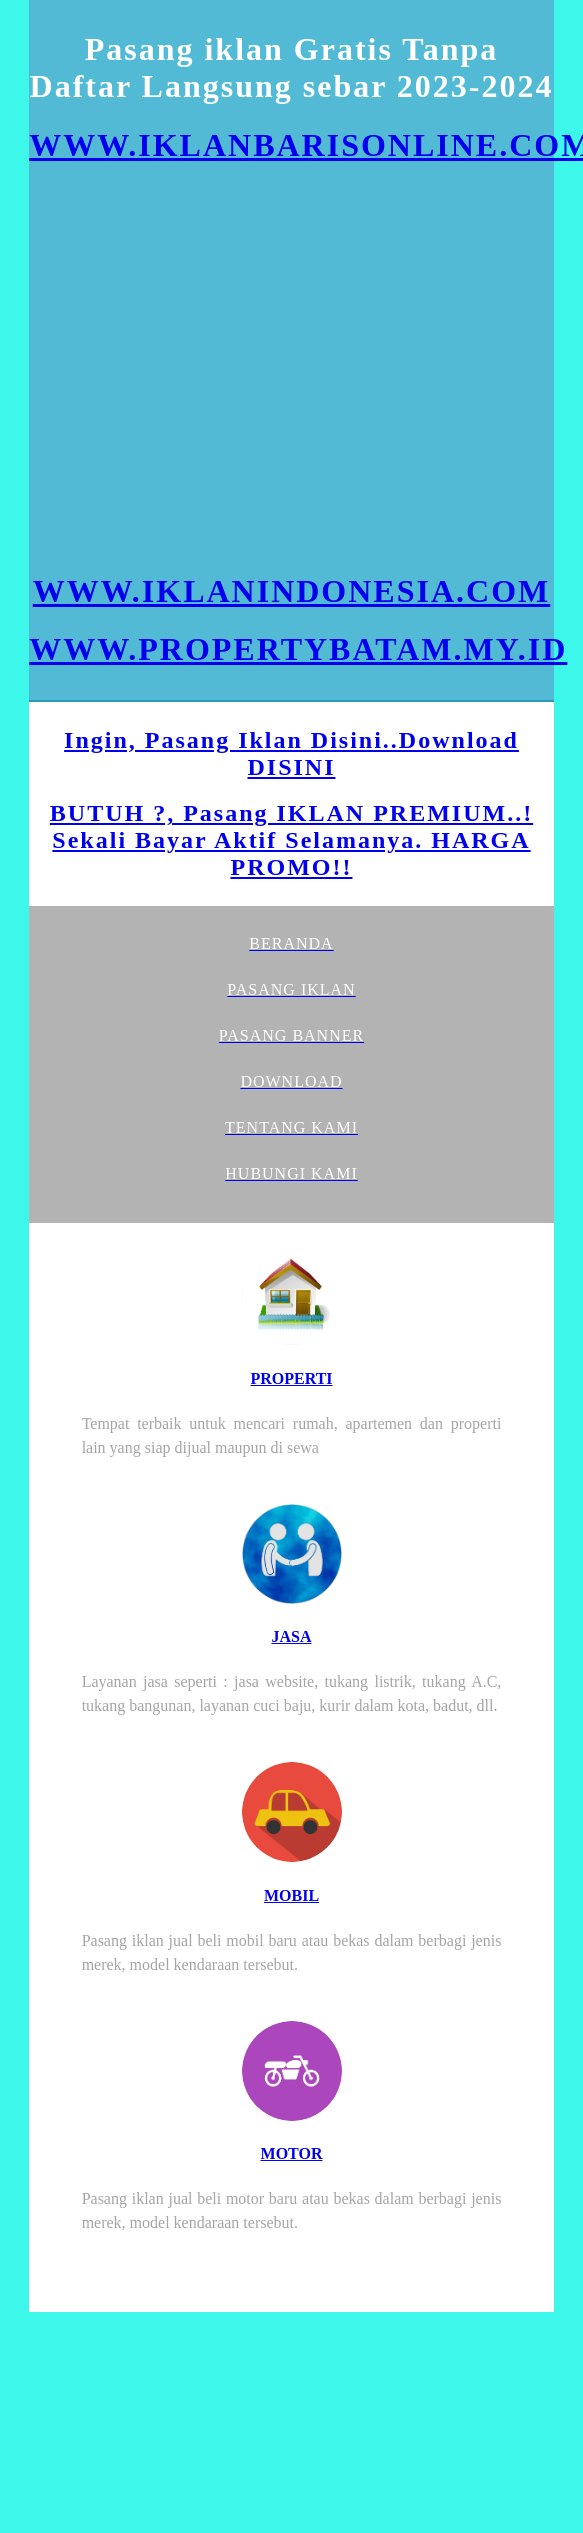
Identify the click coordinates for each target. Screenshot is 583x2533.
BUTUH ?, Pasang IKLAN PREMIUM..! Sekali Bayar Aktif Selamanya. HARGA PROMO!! (291, 840)
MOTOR (292, 2153)
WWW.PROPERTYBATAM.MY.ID (298, 649)
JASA (291, 1636)
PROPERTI (291, 1378)
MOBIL (291, 1895)
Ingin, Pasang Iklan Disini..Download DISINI (291, 753)
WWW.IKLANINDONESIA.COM (292, 591)
